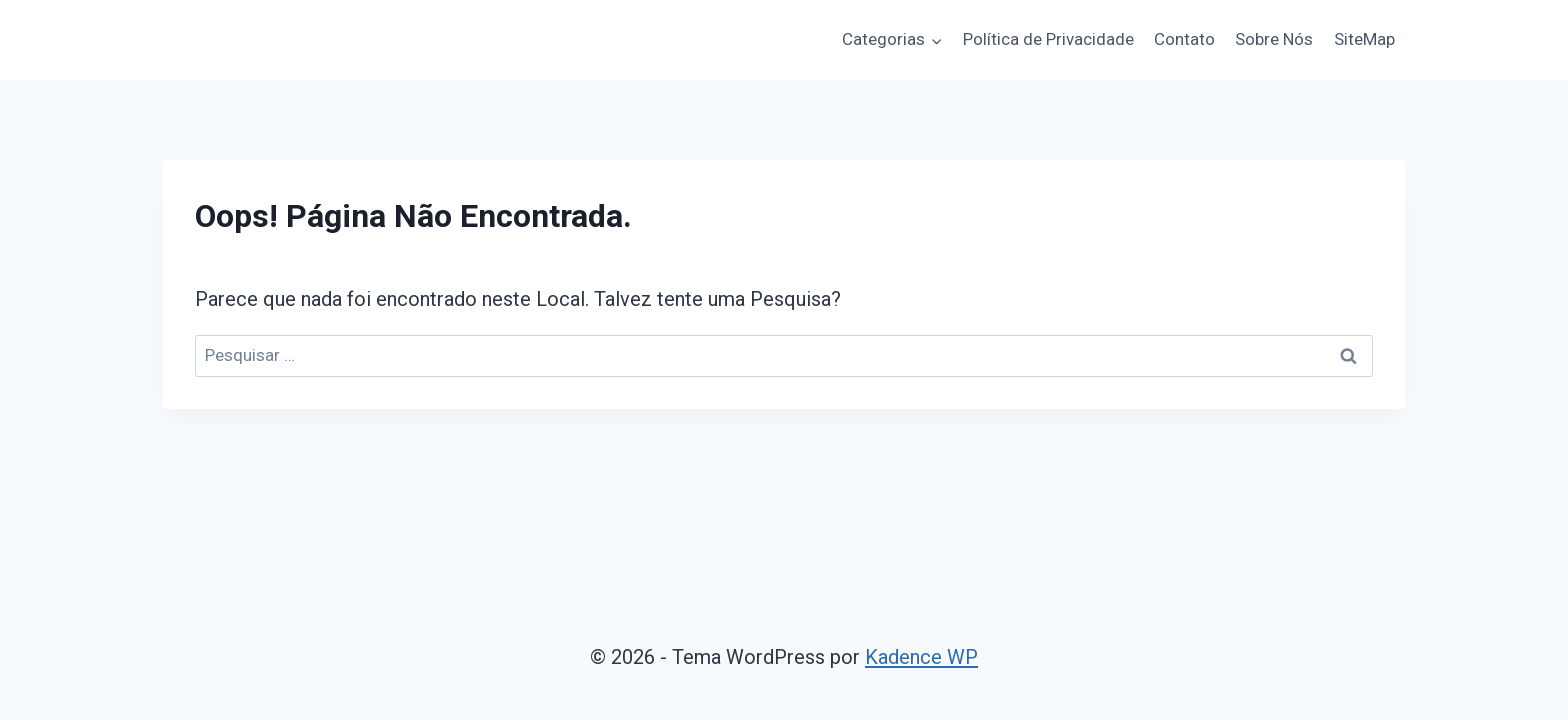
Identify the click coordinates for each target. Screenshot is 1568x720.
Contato (1184, 39)
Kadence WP (921, 657)
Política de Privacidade (1048, 39)
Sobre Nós (1274, 39)
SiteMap (1364, 39)
